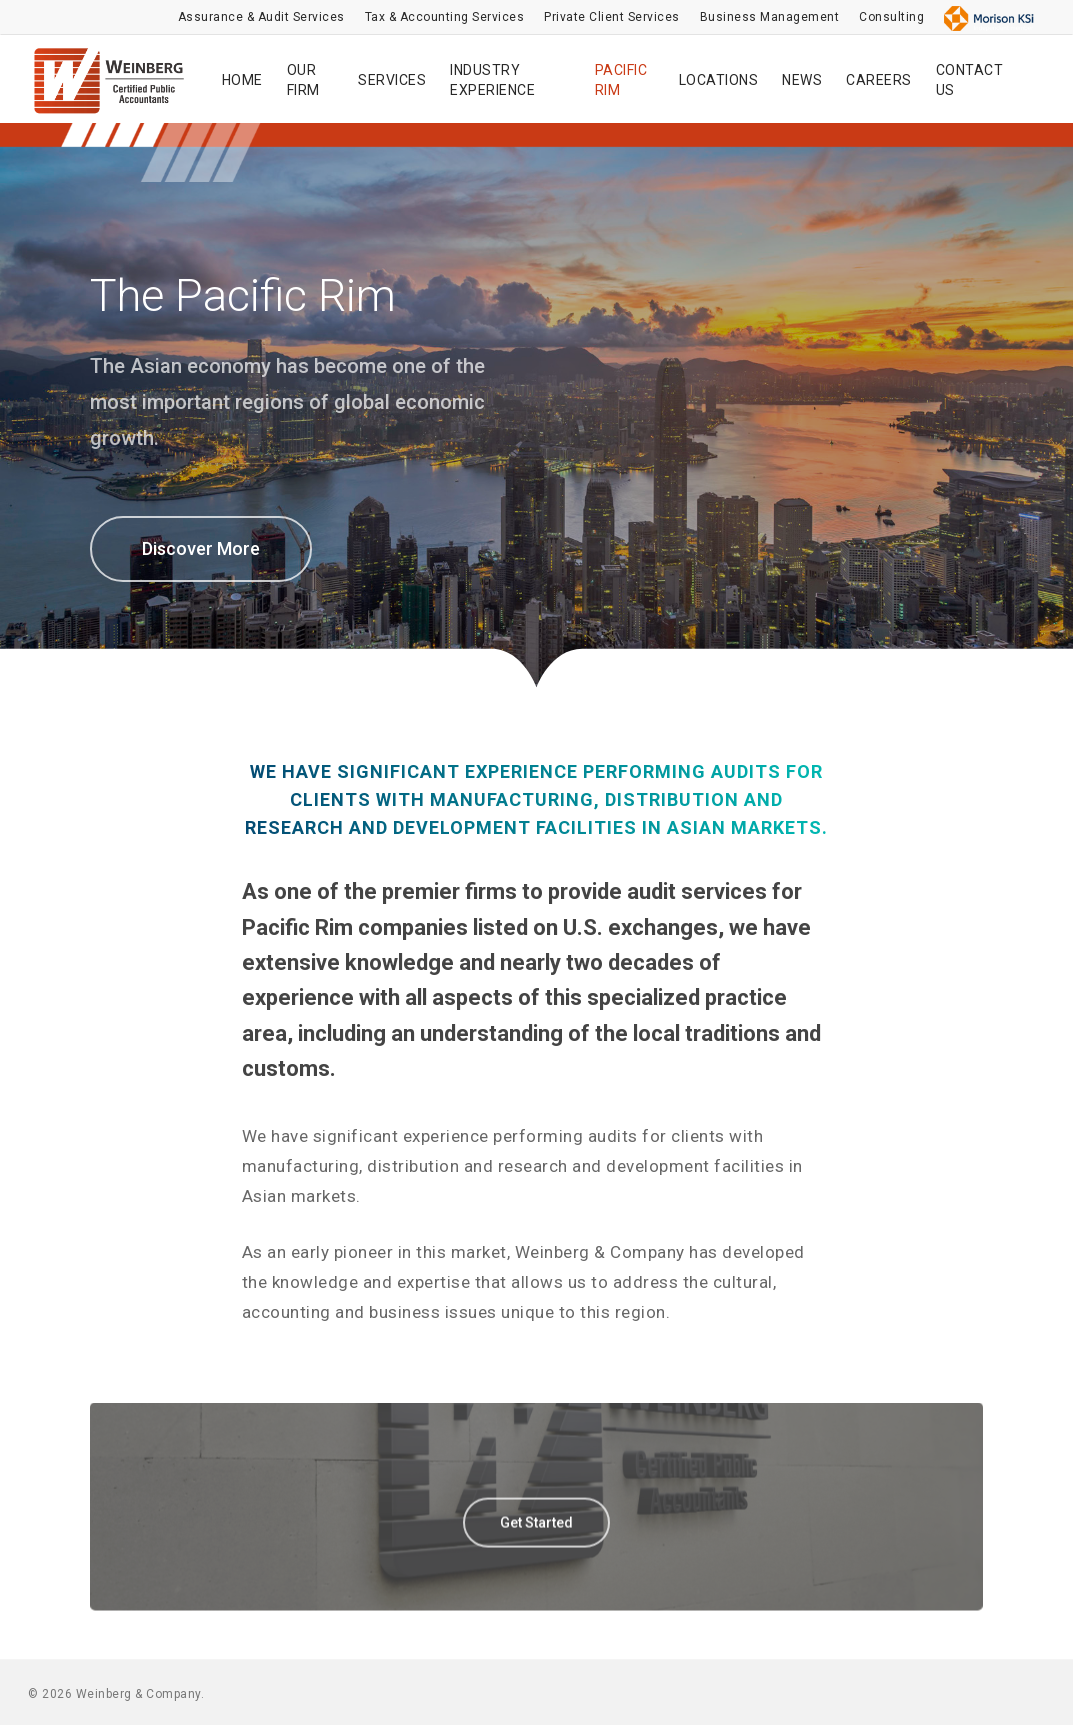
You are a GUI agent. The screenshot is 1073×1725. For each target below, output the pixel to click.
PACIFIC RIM (621, 80)
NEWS (802, 80)
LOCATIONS (719, 80)
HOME (242, 80)
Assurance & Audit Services (261, 17)
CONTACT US (970, 80)
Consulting (891, 17)
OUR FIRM (303, 80)
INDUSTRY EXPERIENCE (492, 80)
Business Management (770, 17)
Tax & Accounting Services (445, 17)
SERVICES (392, 80)
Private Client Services (612, 17)
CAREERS (879, 80)
